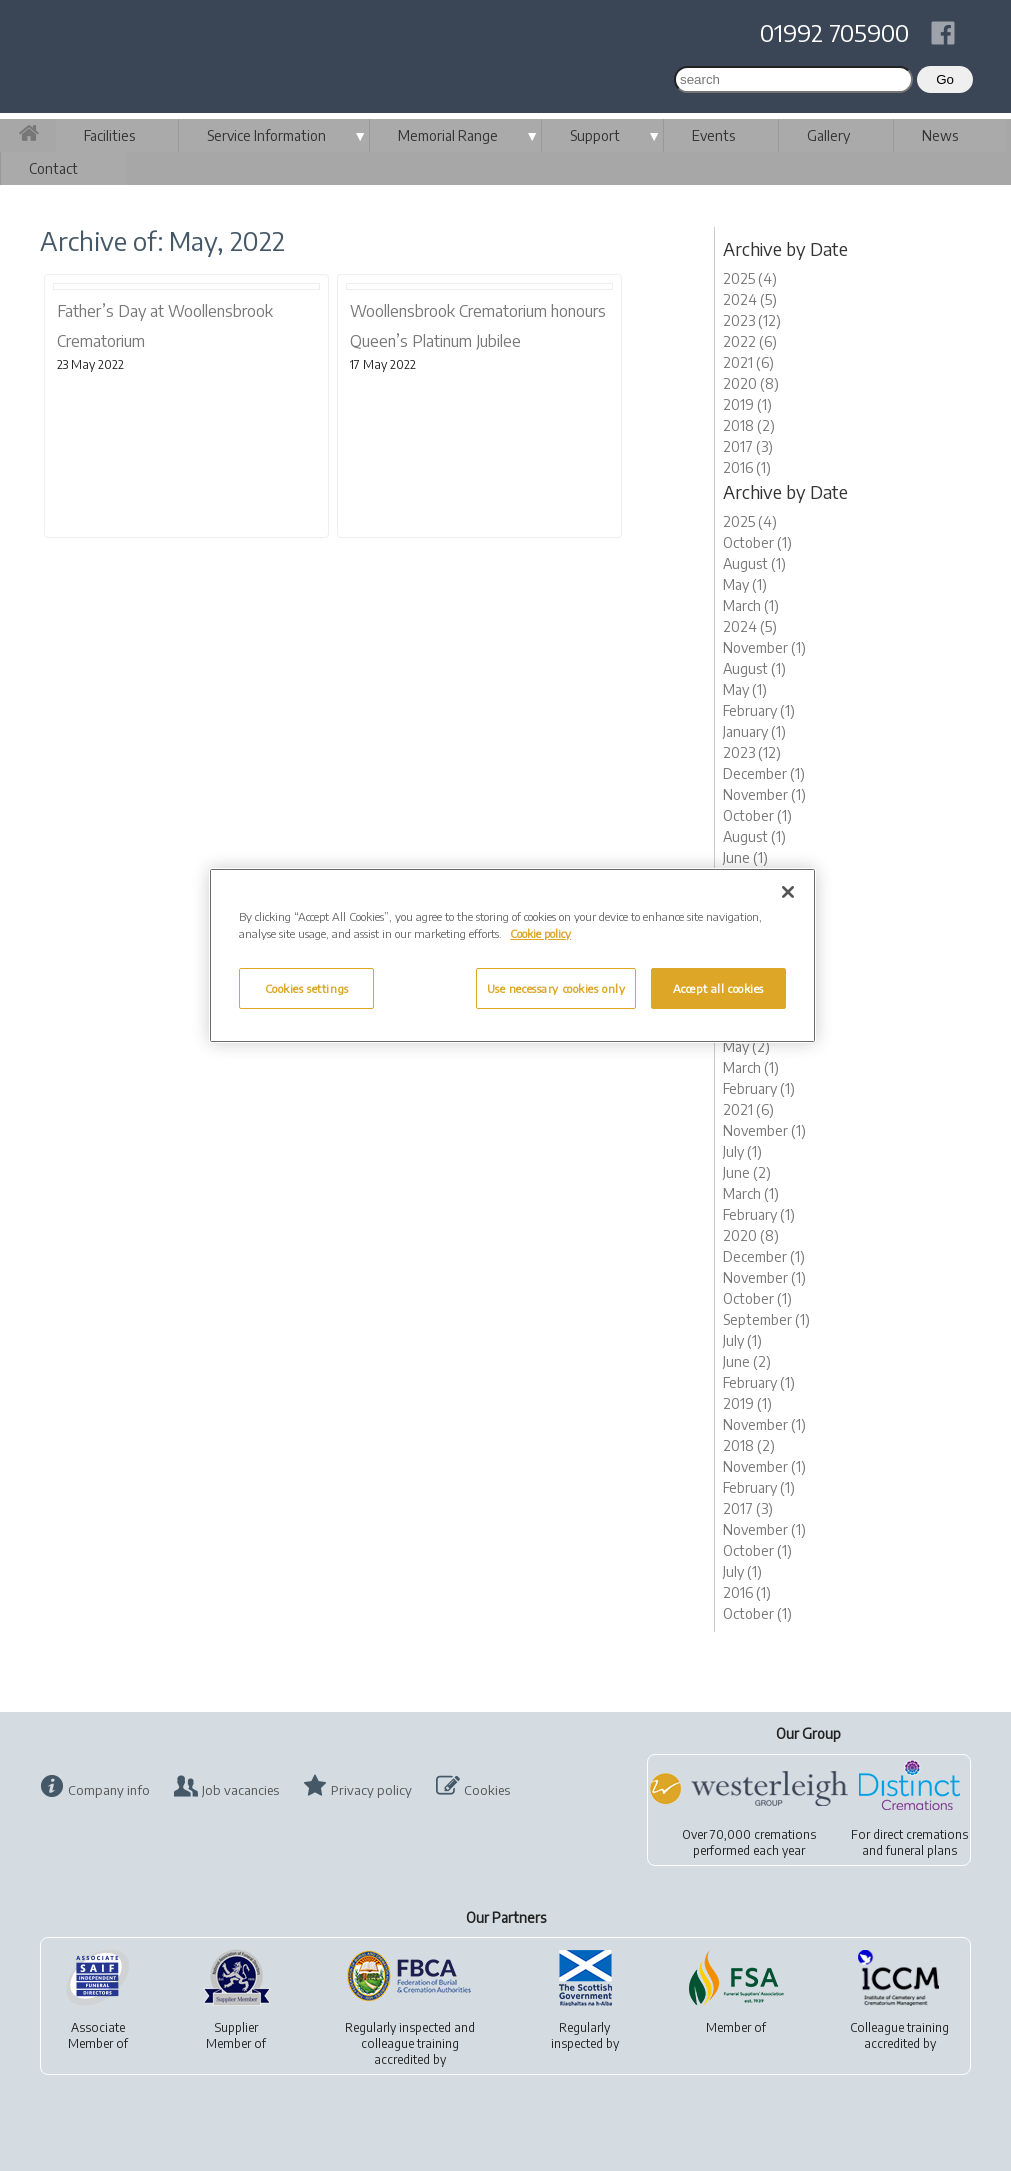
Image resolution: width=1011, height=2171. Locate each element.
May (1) (745, 584)
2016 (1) (747, 467)
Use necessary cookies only (556, 988)
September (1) (766, 1319)
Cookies (487, 1790)
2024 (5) (750, 299)
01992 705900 (834, 32)
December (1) (764, 773)
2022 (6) (750, 341)
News (940, 135)
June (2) (747, 1172)
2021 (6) (748, 362)
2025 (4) (750, 278)
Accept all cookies (718, 988)
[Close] (788, 892)
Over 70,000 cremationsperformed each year (749, 1842)
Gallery (828, 135)
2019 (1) (747, 404)
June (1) (745, 857)
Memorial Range (448, 135)
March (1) (751, 605)
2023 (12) (752, 320)
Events (713, 135)
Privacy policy (371, 1790)
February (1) (759, 710)
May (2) (746, 1046)
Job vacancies (240, 1790)
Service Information (266, 135)
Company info (109, 1790)
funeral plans (921, 1850)
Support (595, 135)
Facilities (109, 135)
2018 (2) (749, 425)
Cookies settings (307, 988)
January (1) (754, 731)
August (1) (754, 563)
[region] (512, 955)
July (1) (742, 1151)
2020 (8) (751, 383)
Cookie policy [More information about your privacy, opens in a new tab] (540, 933)
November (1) (764, 647)
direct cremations (920, 1834)
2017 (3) (748, 446)
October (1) (757, 542)
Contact (53, 168)
